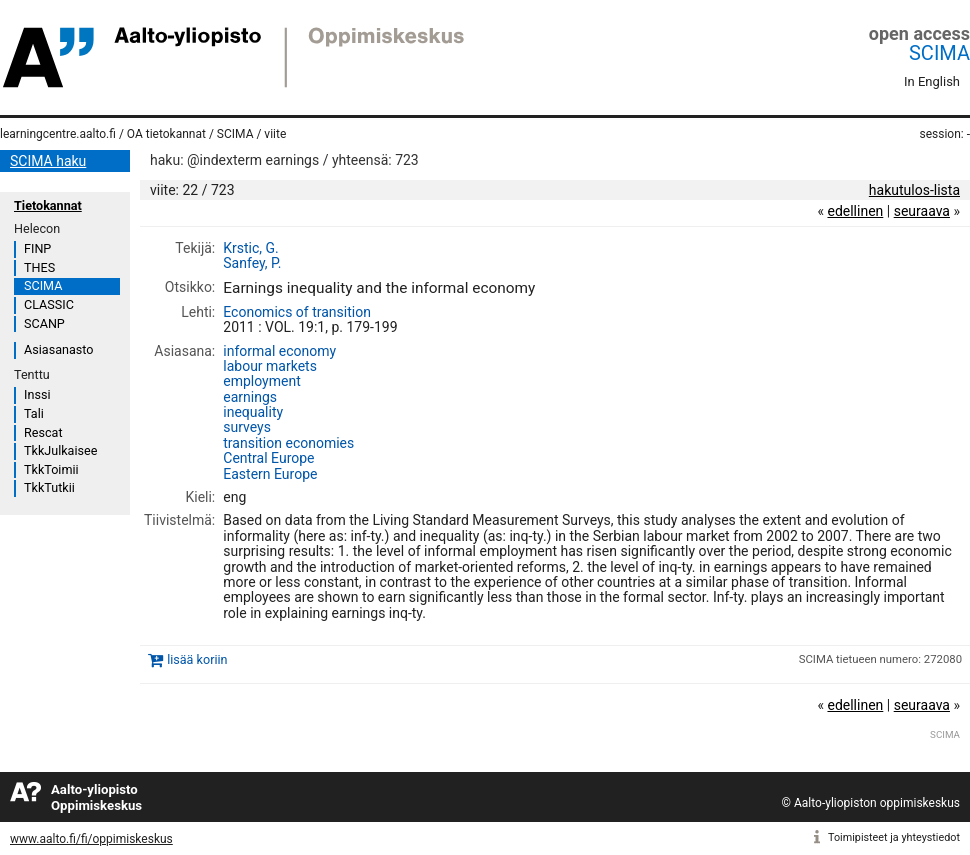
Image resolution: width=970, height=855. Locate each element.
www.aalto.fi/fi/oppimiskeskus (91, 839)
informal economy (279, 351)
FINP (37, 248)
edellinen (855, 211)
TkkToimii (51, 469)
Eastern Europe (270, 474)
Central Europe (268, 458)
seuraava (922, 211)
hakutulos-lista (914, 190)
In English (932, 81)
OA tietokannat (166, 134)
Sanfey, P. (252, 263)
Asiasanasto (58, 349)
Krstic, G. (251, 248)
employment (262, 381)
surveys (247, 427)
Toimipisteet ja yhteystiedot (894, 837)
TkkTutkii (49, 487)
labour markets (270, 366)
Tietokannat (48, 205)
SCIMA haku (48, 161)
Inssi (37, 394)
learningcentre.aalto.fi (58, 134)
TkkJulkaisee (60, 450)
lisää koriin (197, 659)
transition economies (288, 443)
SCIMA (939, 53)
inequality (253, 412)
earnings (250, 397)
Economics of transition (297, 312)
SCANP (44, 323)
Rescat (43, 432)
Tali (34, 413)
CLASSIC (49, 304)
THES (39, 267)
